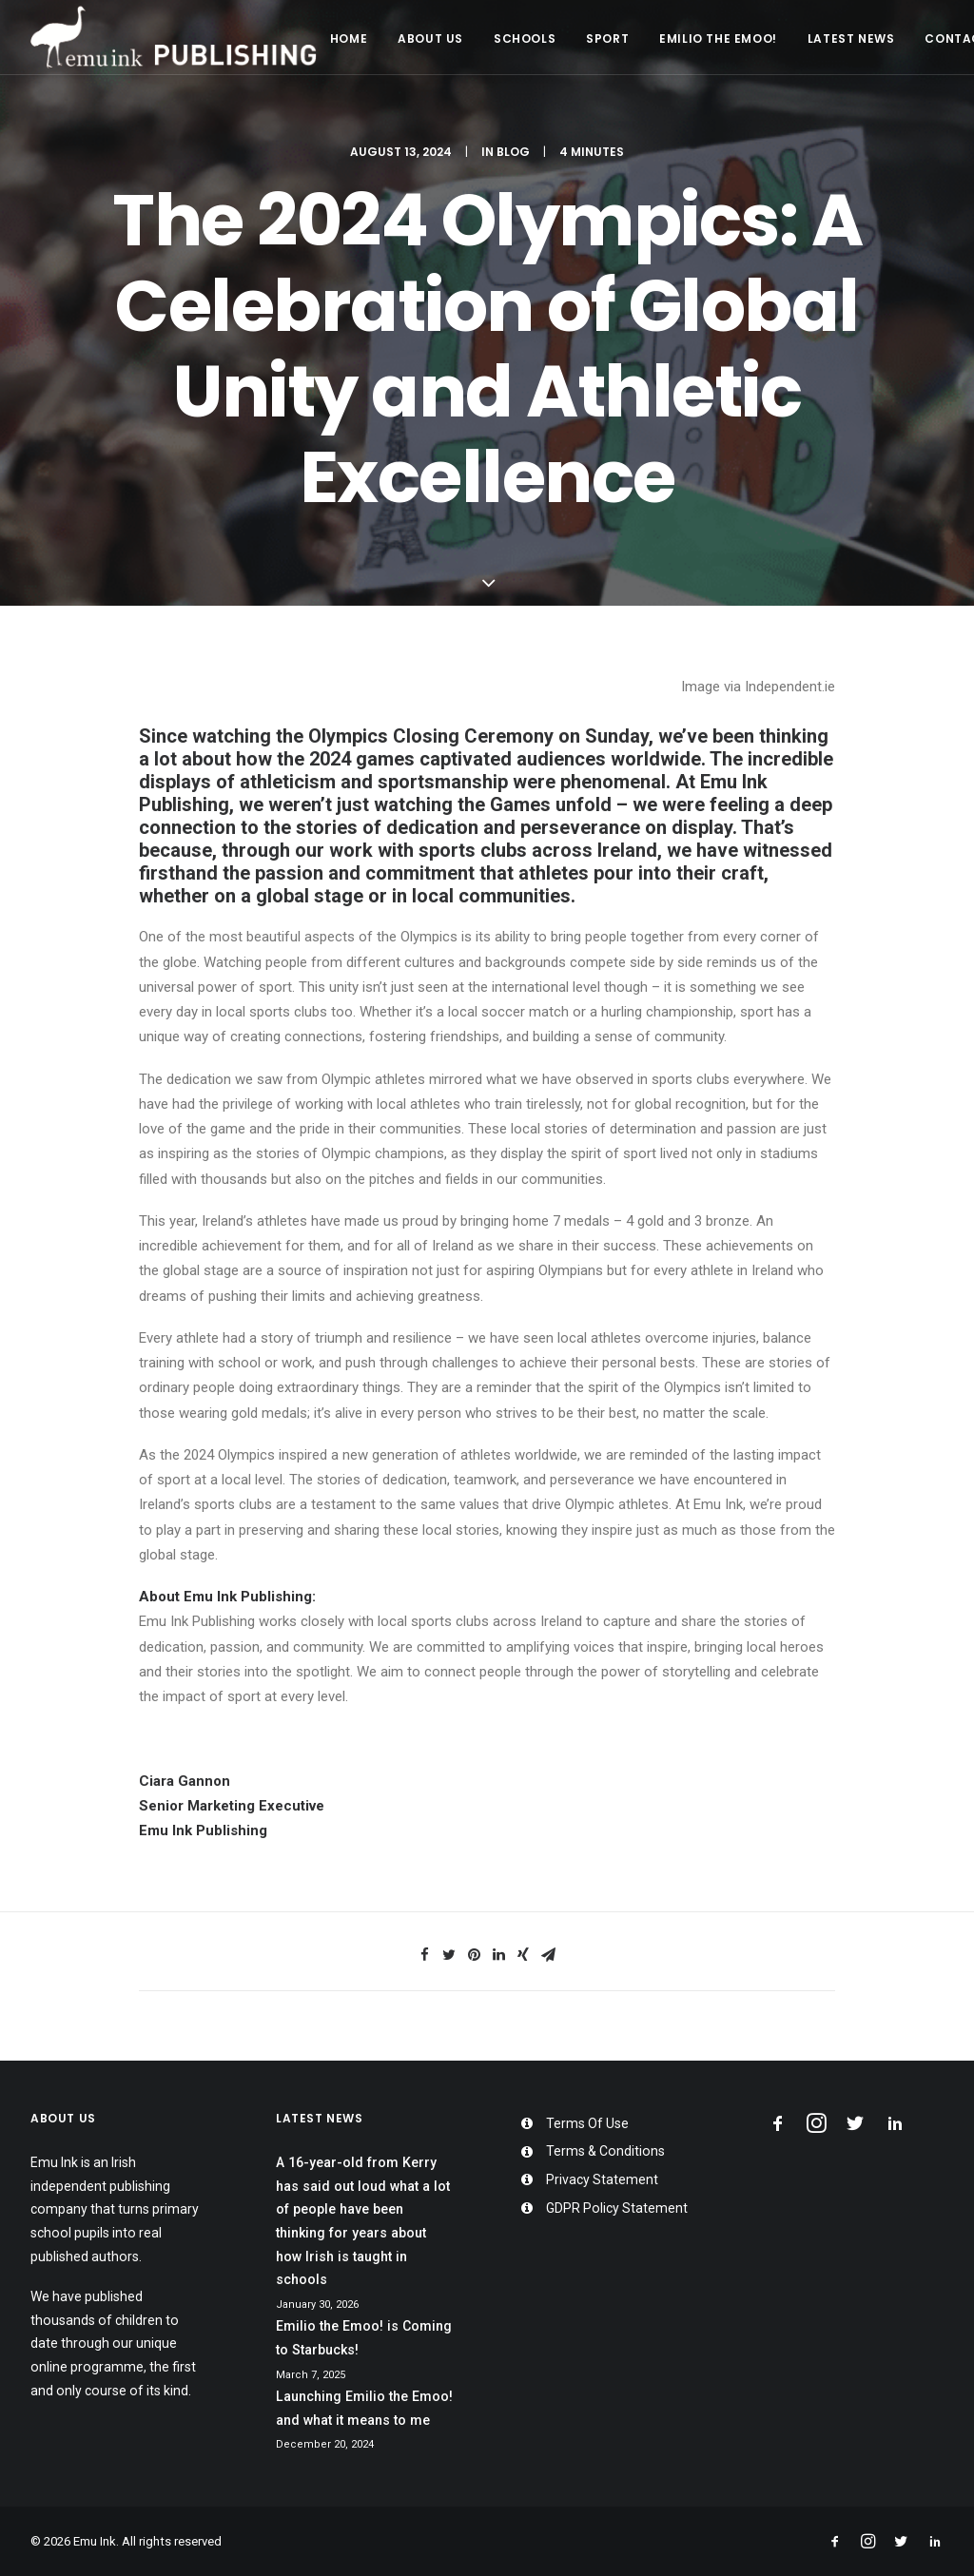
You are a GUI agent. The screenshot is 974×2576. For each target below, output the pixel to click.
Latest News (851, 38)
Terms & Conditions (605, 2151)
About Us (430, 38)
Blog (513, 152)
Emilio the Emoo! (718, 38)
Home (348, 38)
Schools (524, 38)
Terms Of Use (587, 2123)
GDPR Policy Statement (617, 2208)
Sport (607, 38)
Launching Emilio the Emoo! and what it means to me (364, 2408)
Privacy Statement (602, 2179)
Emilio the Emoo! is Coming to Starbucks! (364, 2337)
